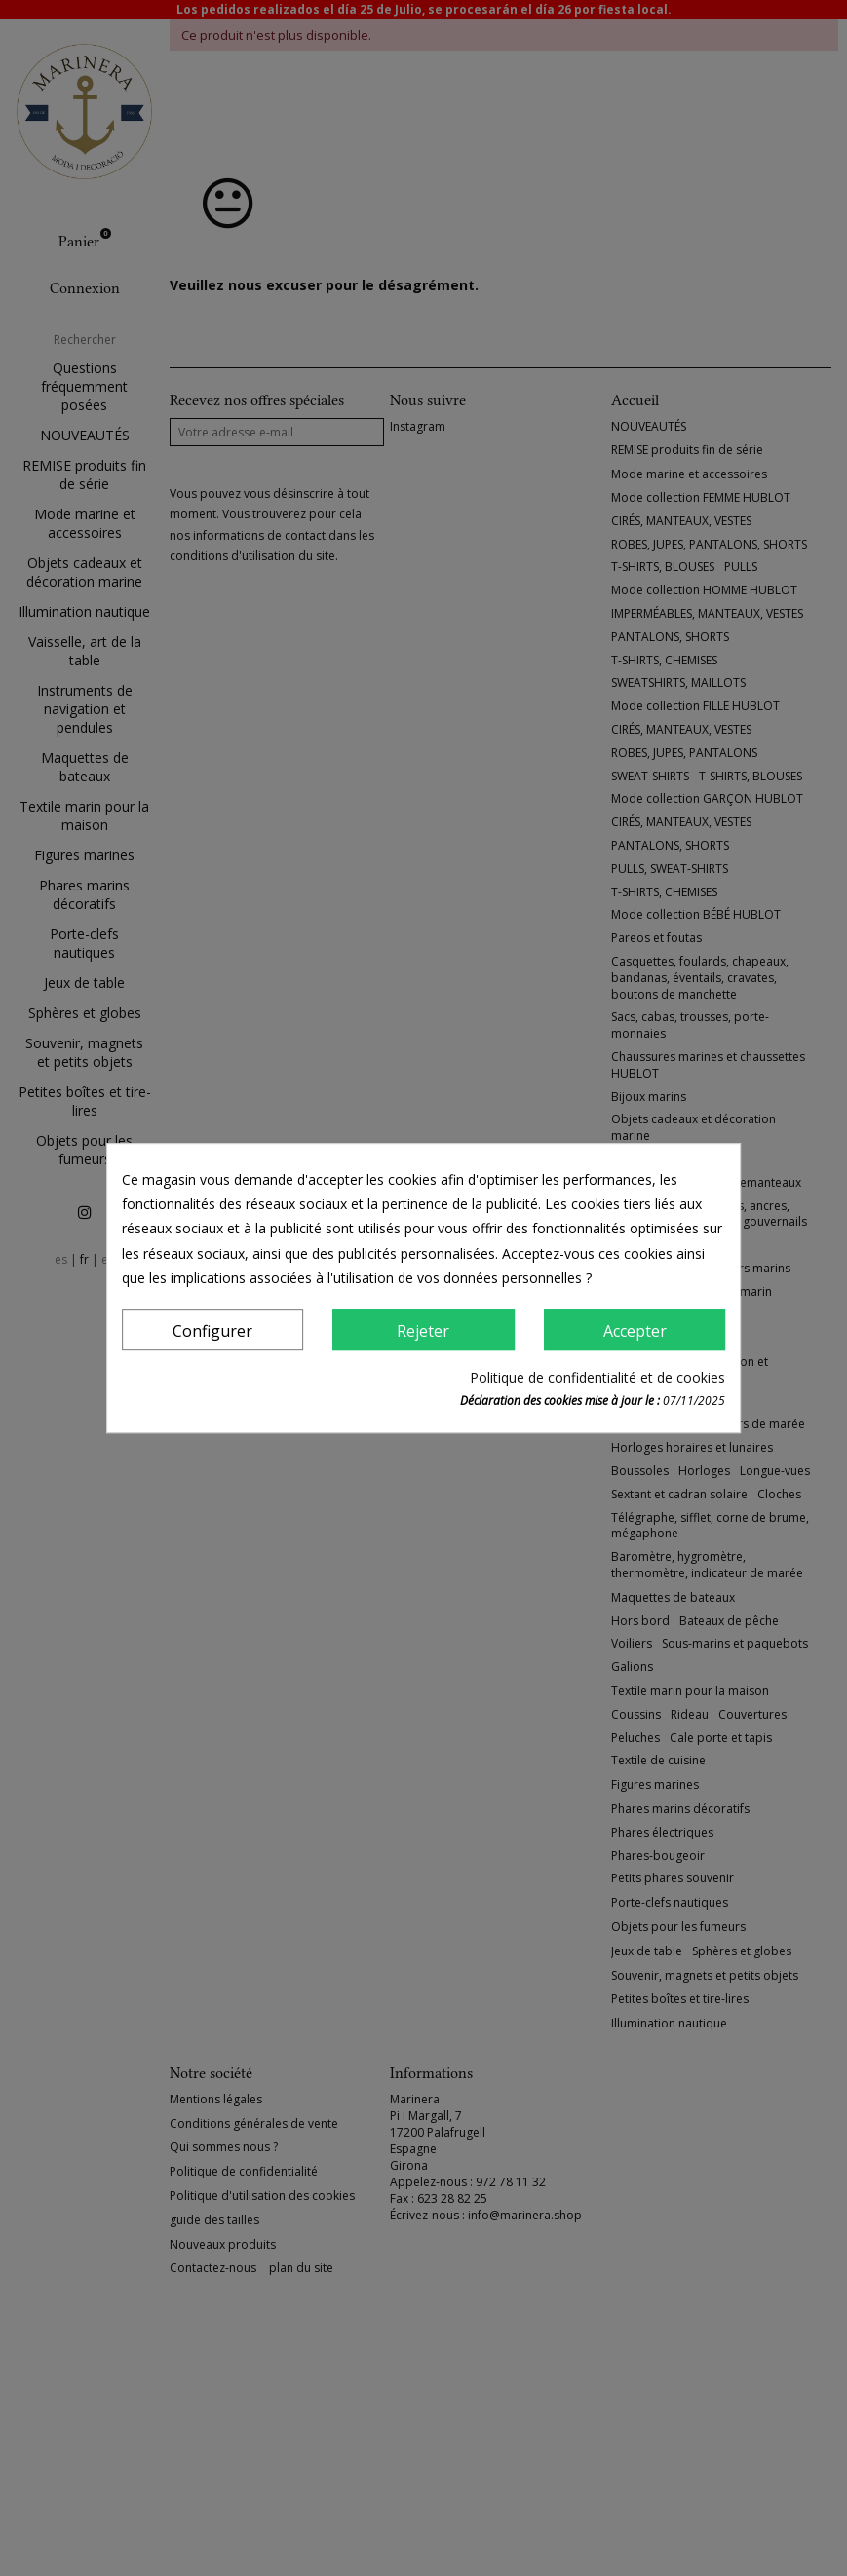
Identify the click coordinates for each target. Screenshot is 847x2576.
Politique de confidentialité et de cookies (597, 1377)
